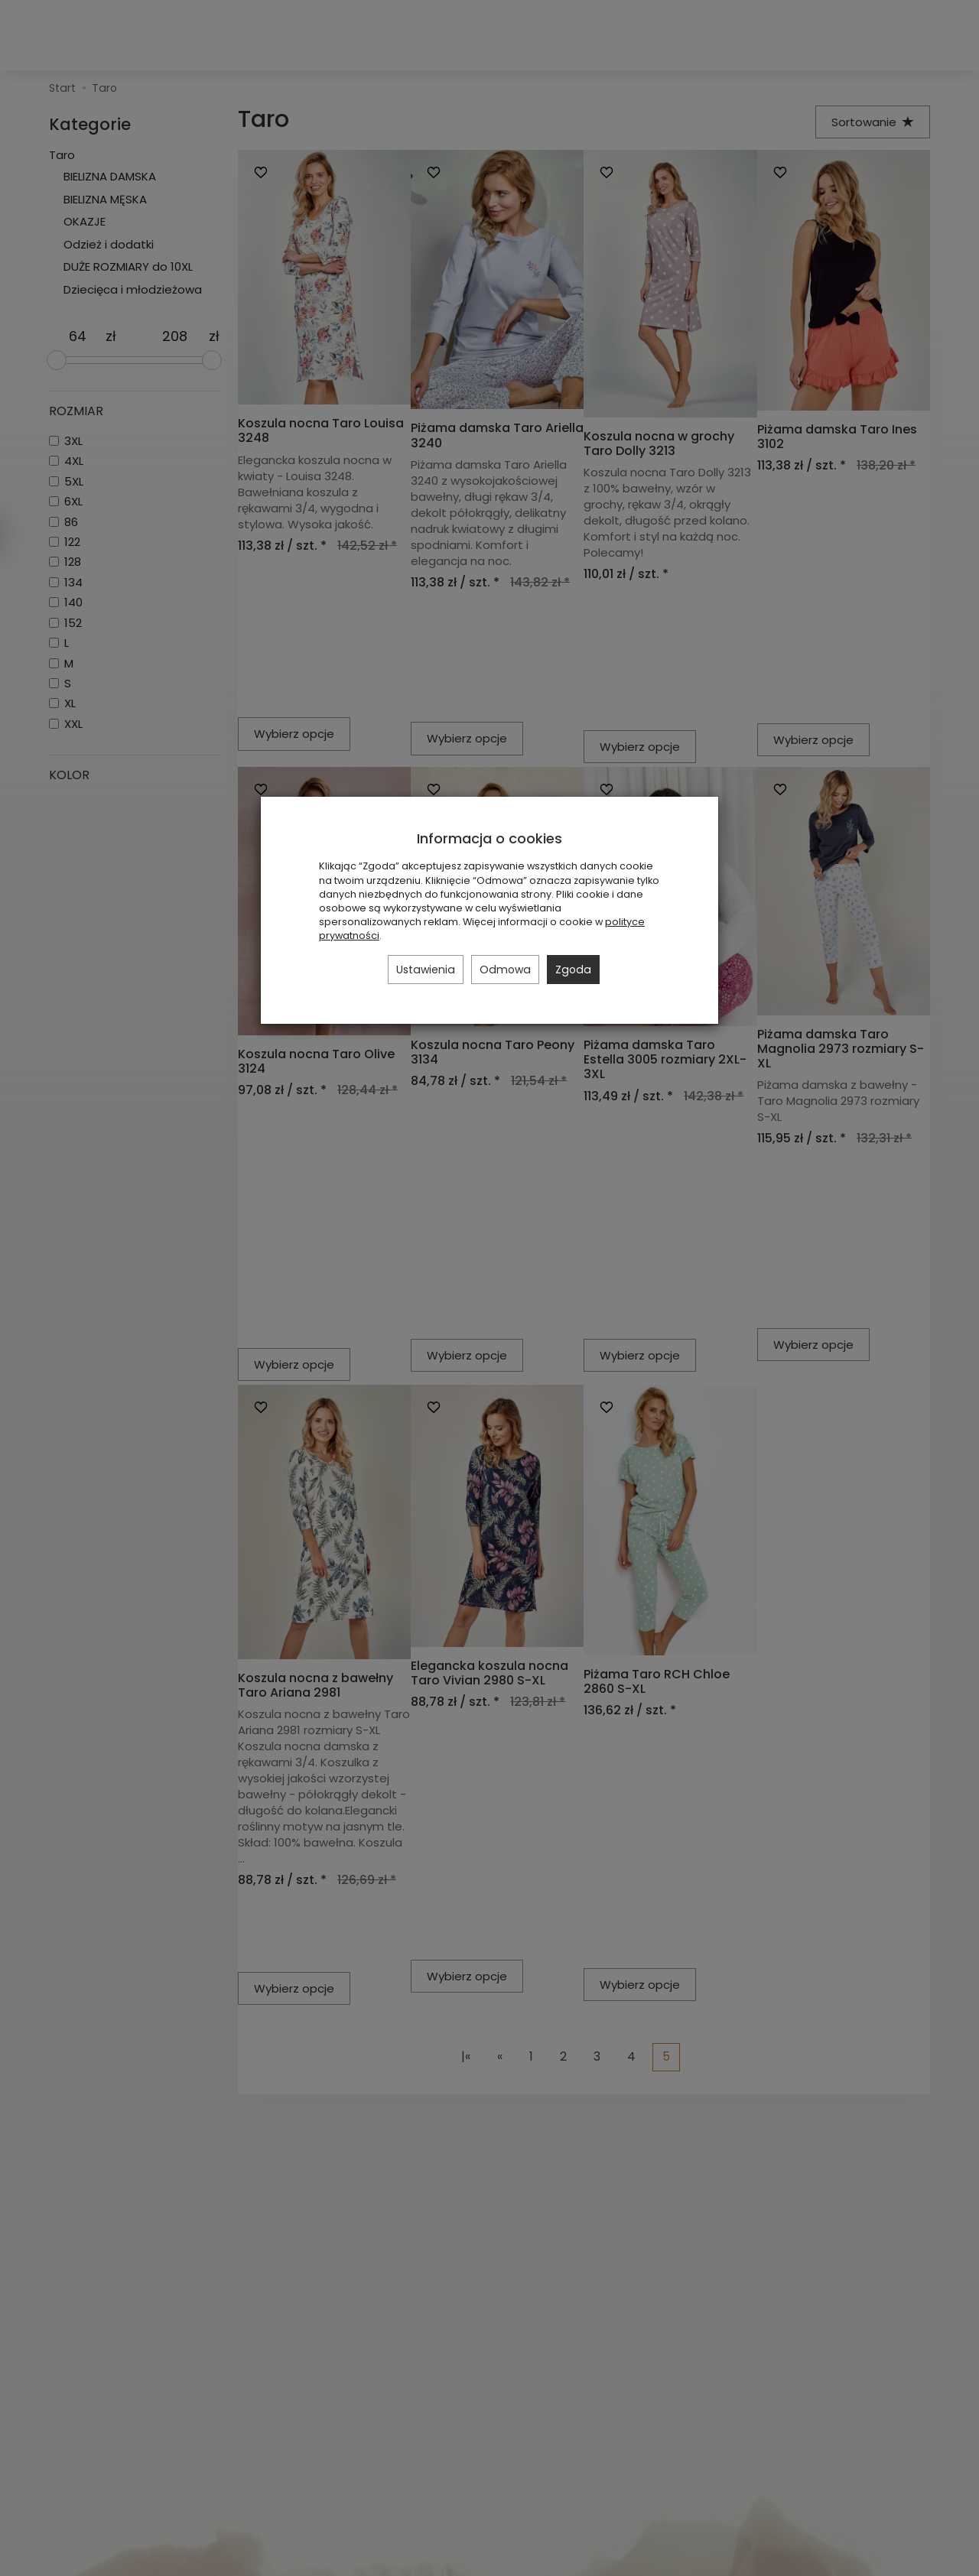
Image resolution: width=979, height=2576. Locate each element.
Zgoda (573, 969)
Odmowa (505, 969)
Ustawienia (425, 969)
